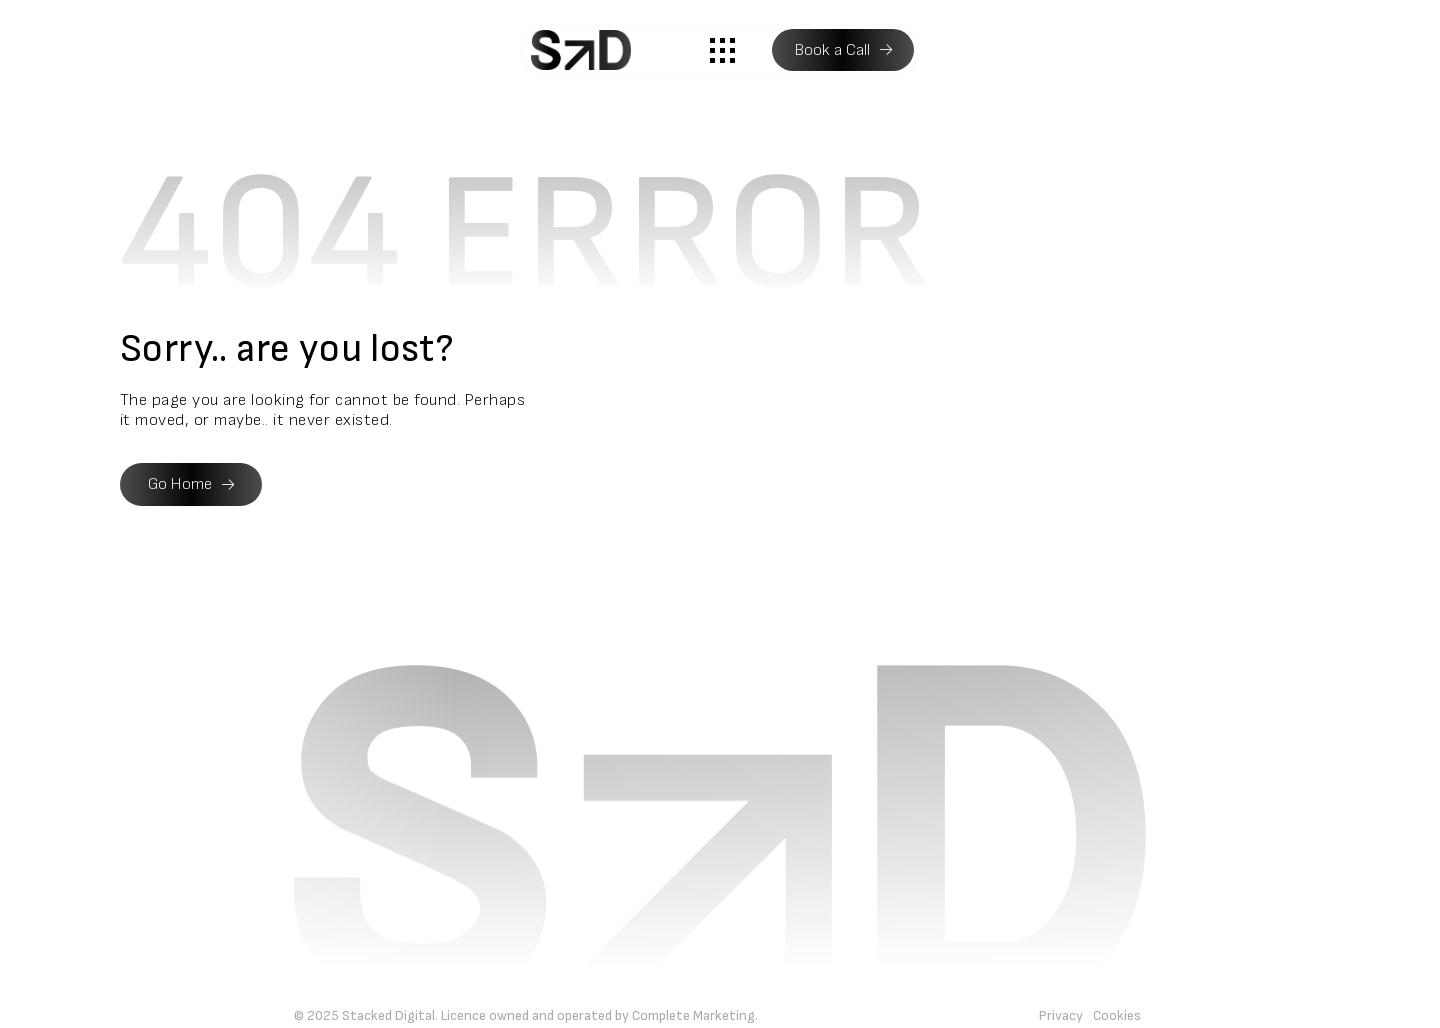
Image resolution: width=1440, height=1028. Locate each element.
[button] (723, 50)
